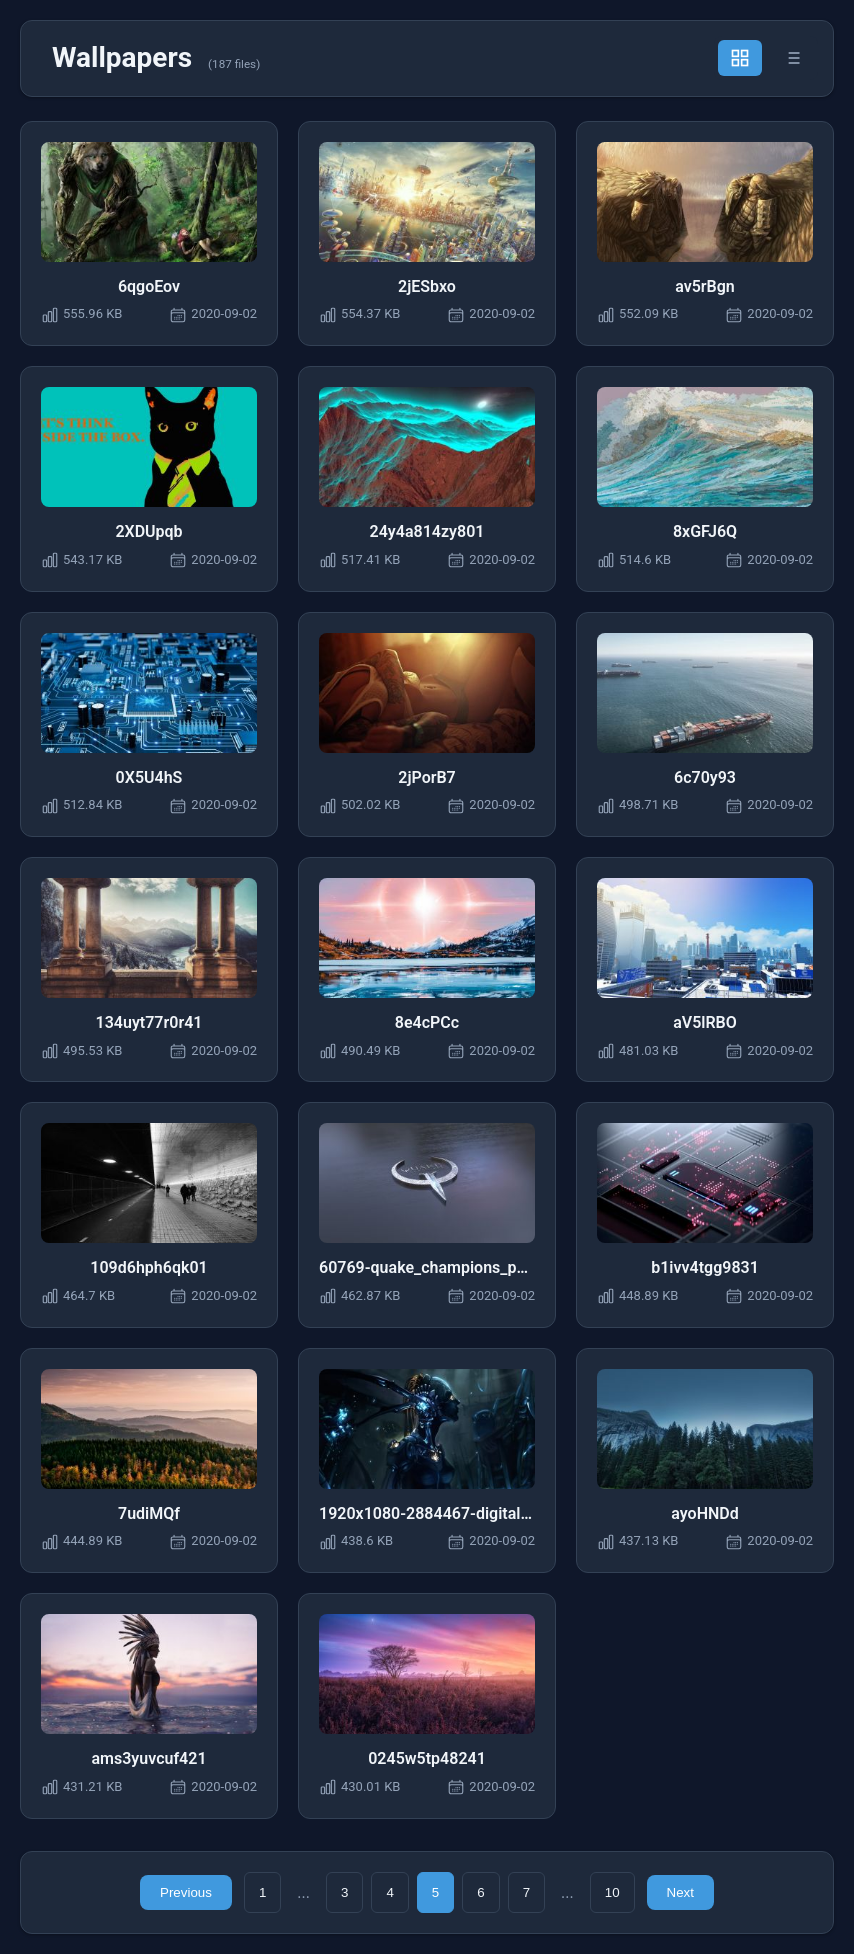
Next (680, 1892)
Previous (186, 1892)
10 (612, 1892)
